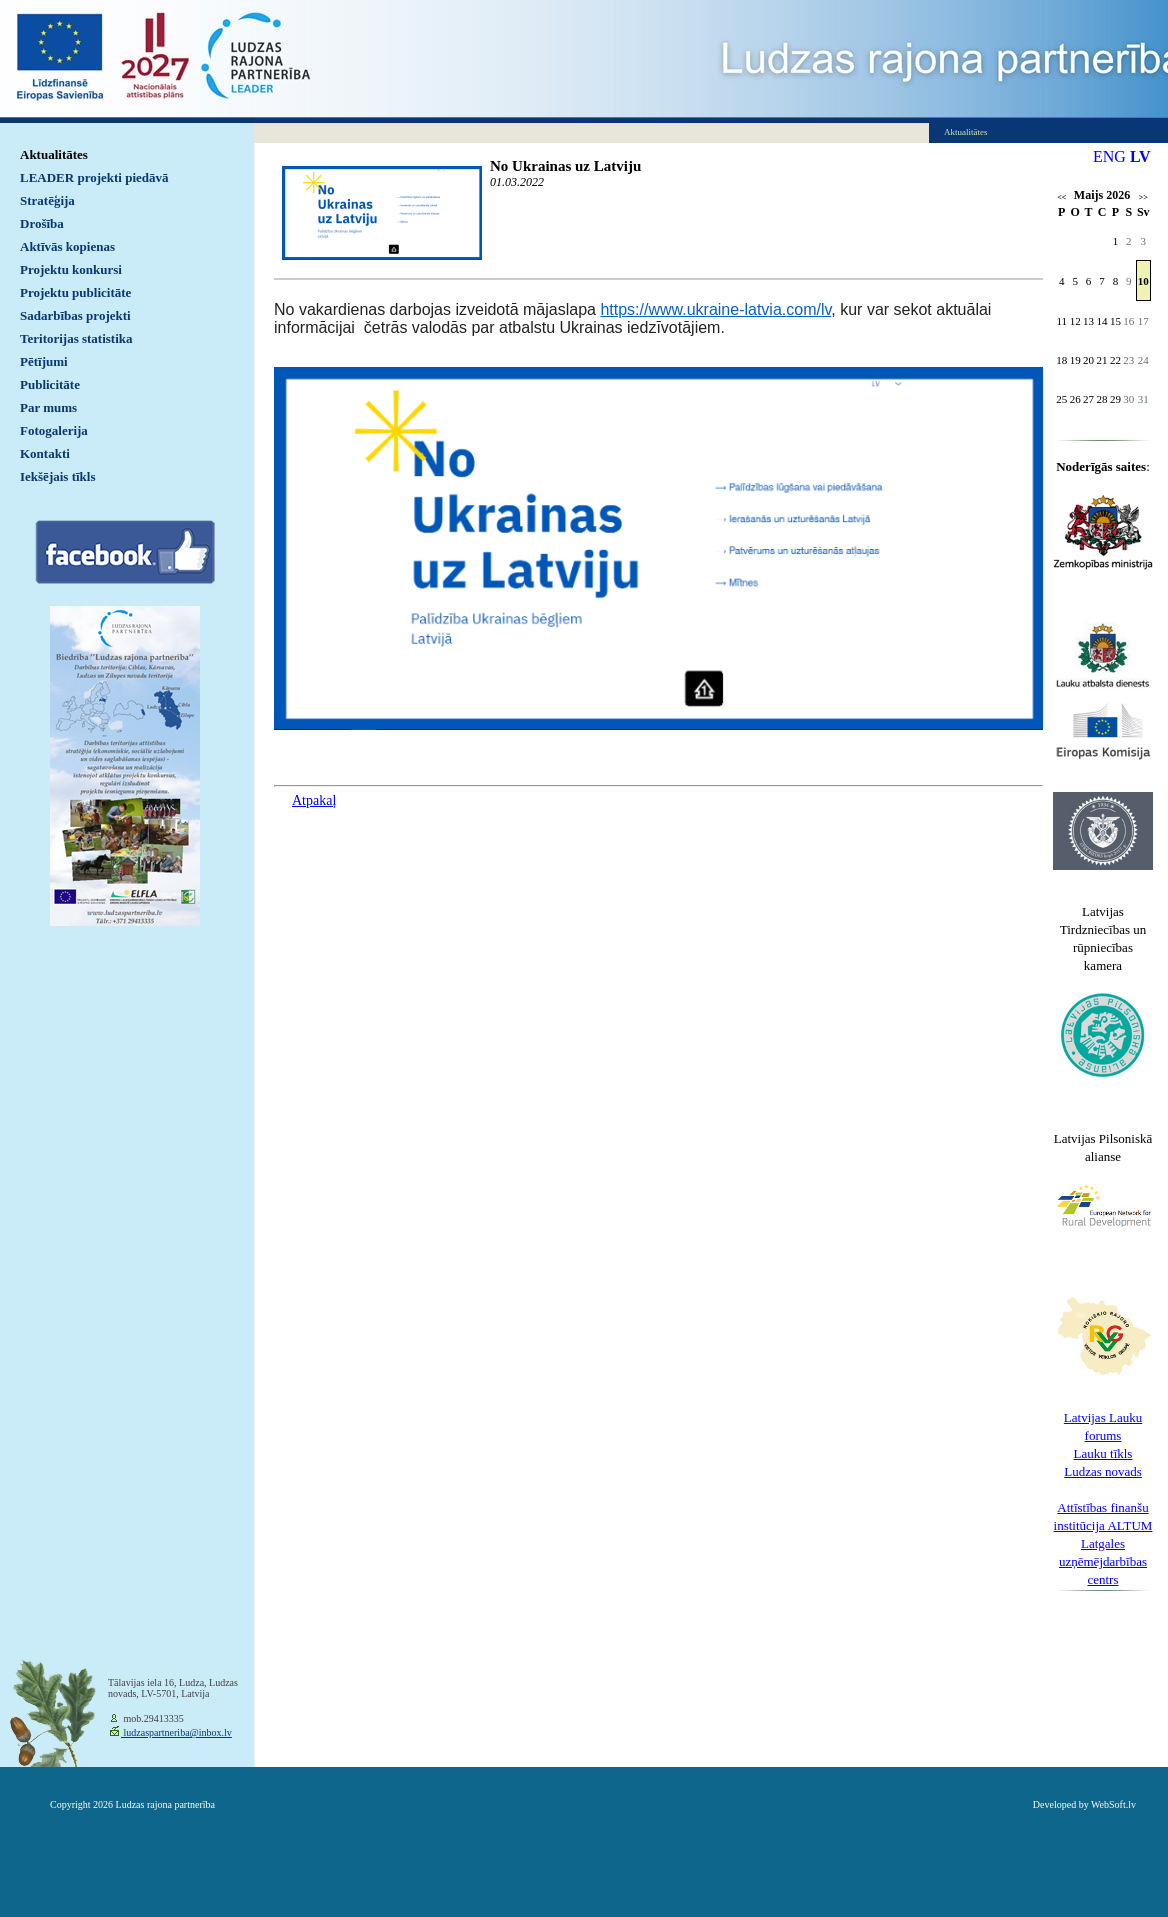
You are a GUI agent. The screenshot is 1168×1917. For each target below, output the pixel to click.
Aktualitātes (54, 154)
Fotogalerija (54, 430)
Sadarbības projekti (75, 315)
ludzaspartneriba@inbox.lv (176, 1732)
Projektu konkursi (71, 269)
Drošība (42, 223)
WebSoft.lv (1113, 1804)
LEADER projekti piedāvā (94, 177)
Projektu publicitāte (75, 292)
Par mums (48, 407)
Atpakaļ (314, 800)
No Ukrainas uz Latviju (565, 166)
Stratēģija (47, 200)
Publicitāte (50, 384)
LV (1140, 156)
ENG (1109, 156)
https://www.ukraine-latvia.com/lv (715, 309)
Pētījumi (44, 361)
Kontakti (45, 453)
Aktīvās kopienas (67, 246)
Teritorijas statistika (76, 338)
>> (1143, 197)
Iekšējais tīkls (57, 476)
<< (1061, 197)
